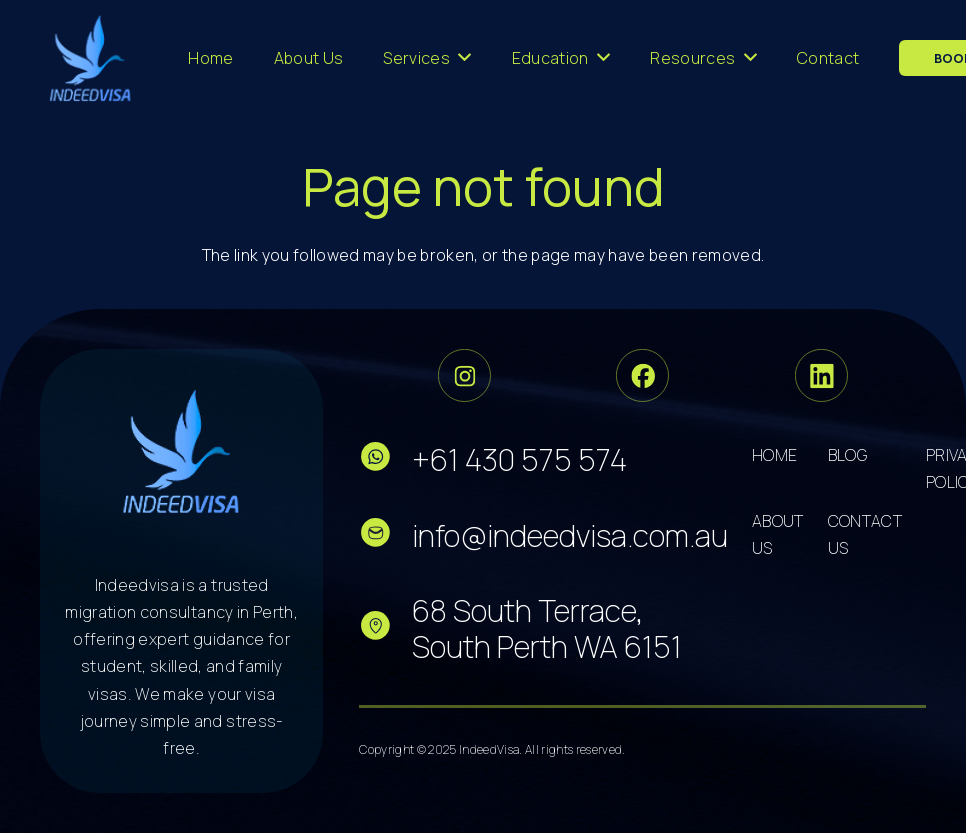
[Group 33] (464, 375)
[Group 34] (642, 375)
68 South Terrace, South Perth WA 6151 (547, 628)
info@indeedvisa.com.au (570, 535)
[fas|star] (385, 460)
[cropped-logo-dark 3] (90, 58)
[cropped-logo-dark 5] (181, 451)
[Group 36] (821, 375)
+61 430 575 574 (519, 459)
